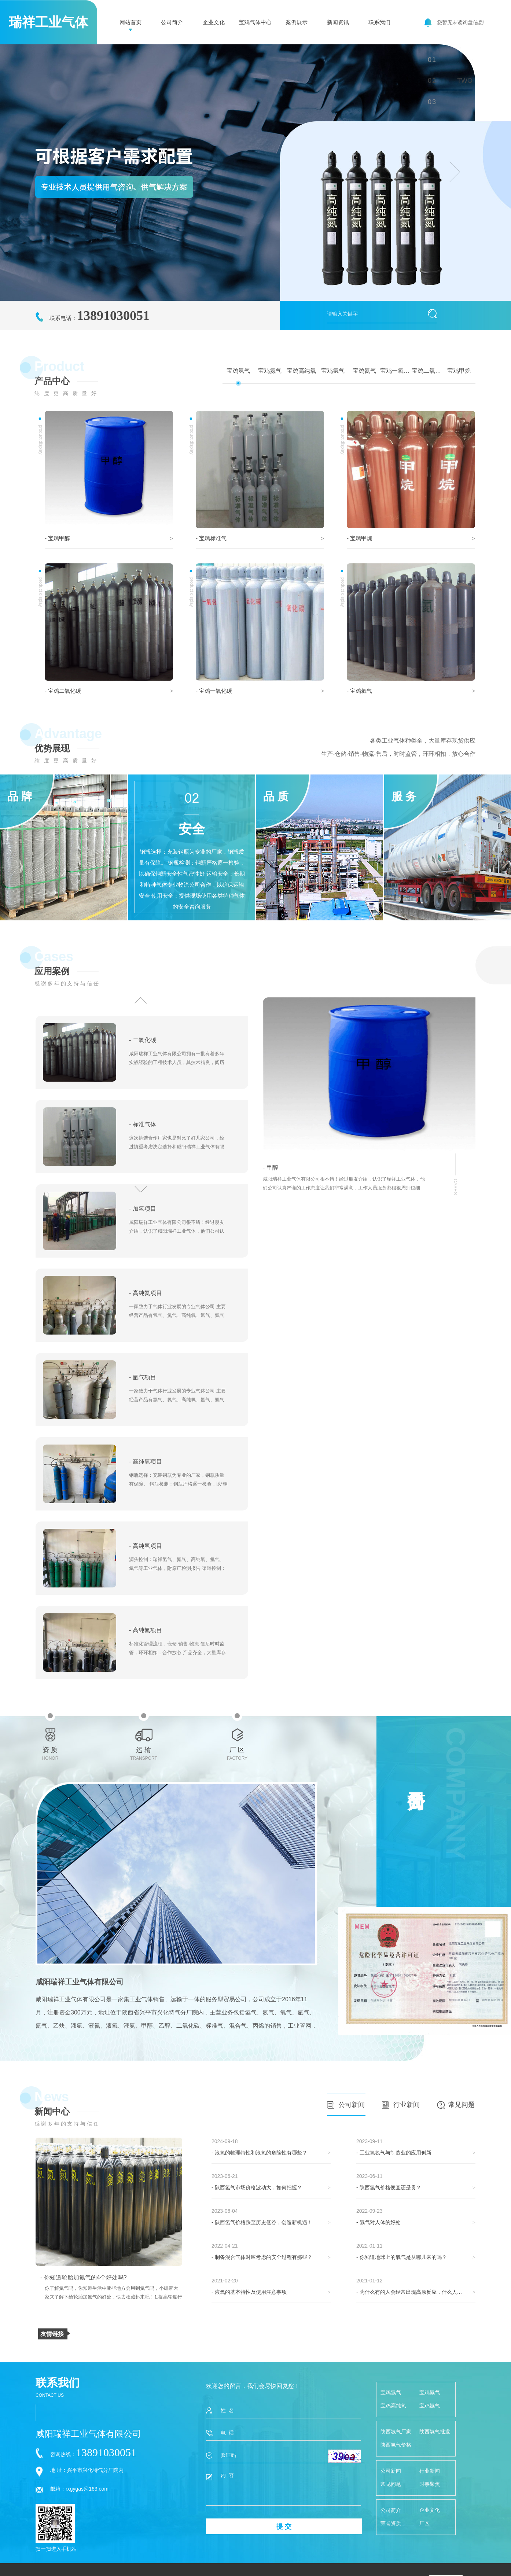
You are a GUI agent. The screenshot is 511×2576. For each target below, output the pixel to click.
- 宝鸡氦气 (359, 691)
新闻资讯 (338, 22)
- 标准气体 (142, 1124)
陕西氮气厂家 (396, 2432)
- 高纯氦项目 (145, 1293)
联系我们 (379, 22)
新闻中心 (52, 2111)
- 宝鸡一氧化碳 (214, 691)
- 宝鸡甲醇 (57, 538)
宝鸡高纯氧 (301, 371)
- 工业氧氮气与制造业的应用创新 (393, 2153)
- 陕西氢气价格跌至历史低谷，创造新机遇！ (262, 2222)
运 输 (143, 1736)
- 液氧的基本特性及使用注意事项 (249, 2292)
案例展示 (297, 22)
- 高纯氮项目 (145, 1630)
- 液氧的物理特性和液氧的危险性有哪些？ (259, 2153)
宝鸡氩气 (333, 371)
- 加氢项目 (142, 1209)
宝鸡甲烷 (459, 371)
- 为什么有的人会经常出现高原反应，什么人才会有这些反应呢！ (415, 2292)
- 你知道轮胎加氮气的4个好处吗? (83, 2277)
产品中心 (52, 381)
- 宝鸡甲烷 (359, 538)
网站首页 (130, 22)
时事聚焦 (429, 2484)
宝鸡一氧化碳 (396, 371)
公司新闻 (346, 2105)
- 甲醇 (270, 1167)
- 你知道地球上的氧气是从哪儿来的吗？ (401, 2257)
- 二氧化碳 (142, 1040)
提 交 (283, 2526)
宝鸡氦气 (364, 371)
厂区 (424, 2523)
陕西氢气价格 (396, 2445)
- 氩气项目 (142, 1377)
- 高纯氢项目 (145, 1546)
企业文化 (214, 22)
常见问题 (456, 2105)
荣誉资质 (391, 2523)
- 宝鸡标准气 (211, 538)
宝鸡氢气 (238, 371)
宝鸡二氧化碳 (427, 371)
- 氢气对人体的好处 (378, 2222)
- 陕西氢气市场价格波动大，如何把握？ (257, 2187)
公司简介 (172, 22)
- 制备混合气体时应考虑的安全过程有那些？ (262, 2257)
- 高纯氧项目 (145, 1461)
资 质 (50, 1736)
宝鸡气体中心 (255, 22)
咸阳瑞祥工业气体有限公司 (80, 1982)
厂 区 (237, 1736)
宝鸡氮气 (270, 371)
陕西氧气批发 (434, 2432)
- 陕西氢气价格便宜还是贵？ (388, 2187)
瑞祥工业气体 (48, 22)
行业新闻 (401, 2105)
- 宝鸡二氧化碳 (63, 691)
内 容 (283, 2488)
